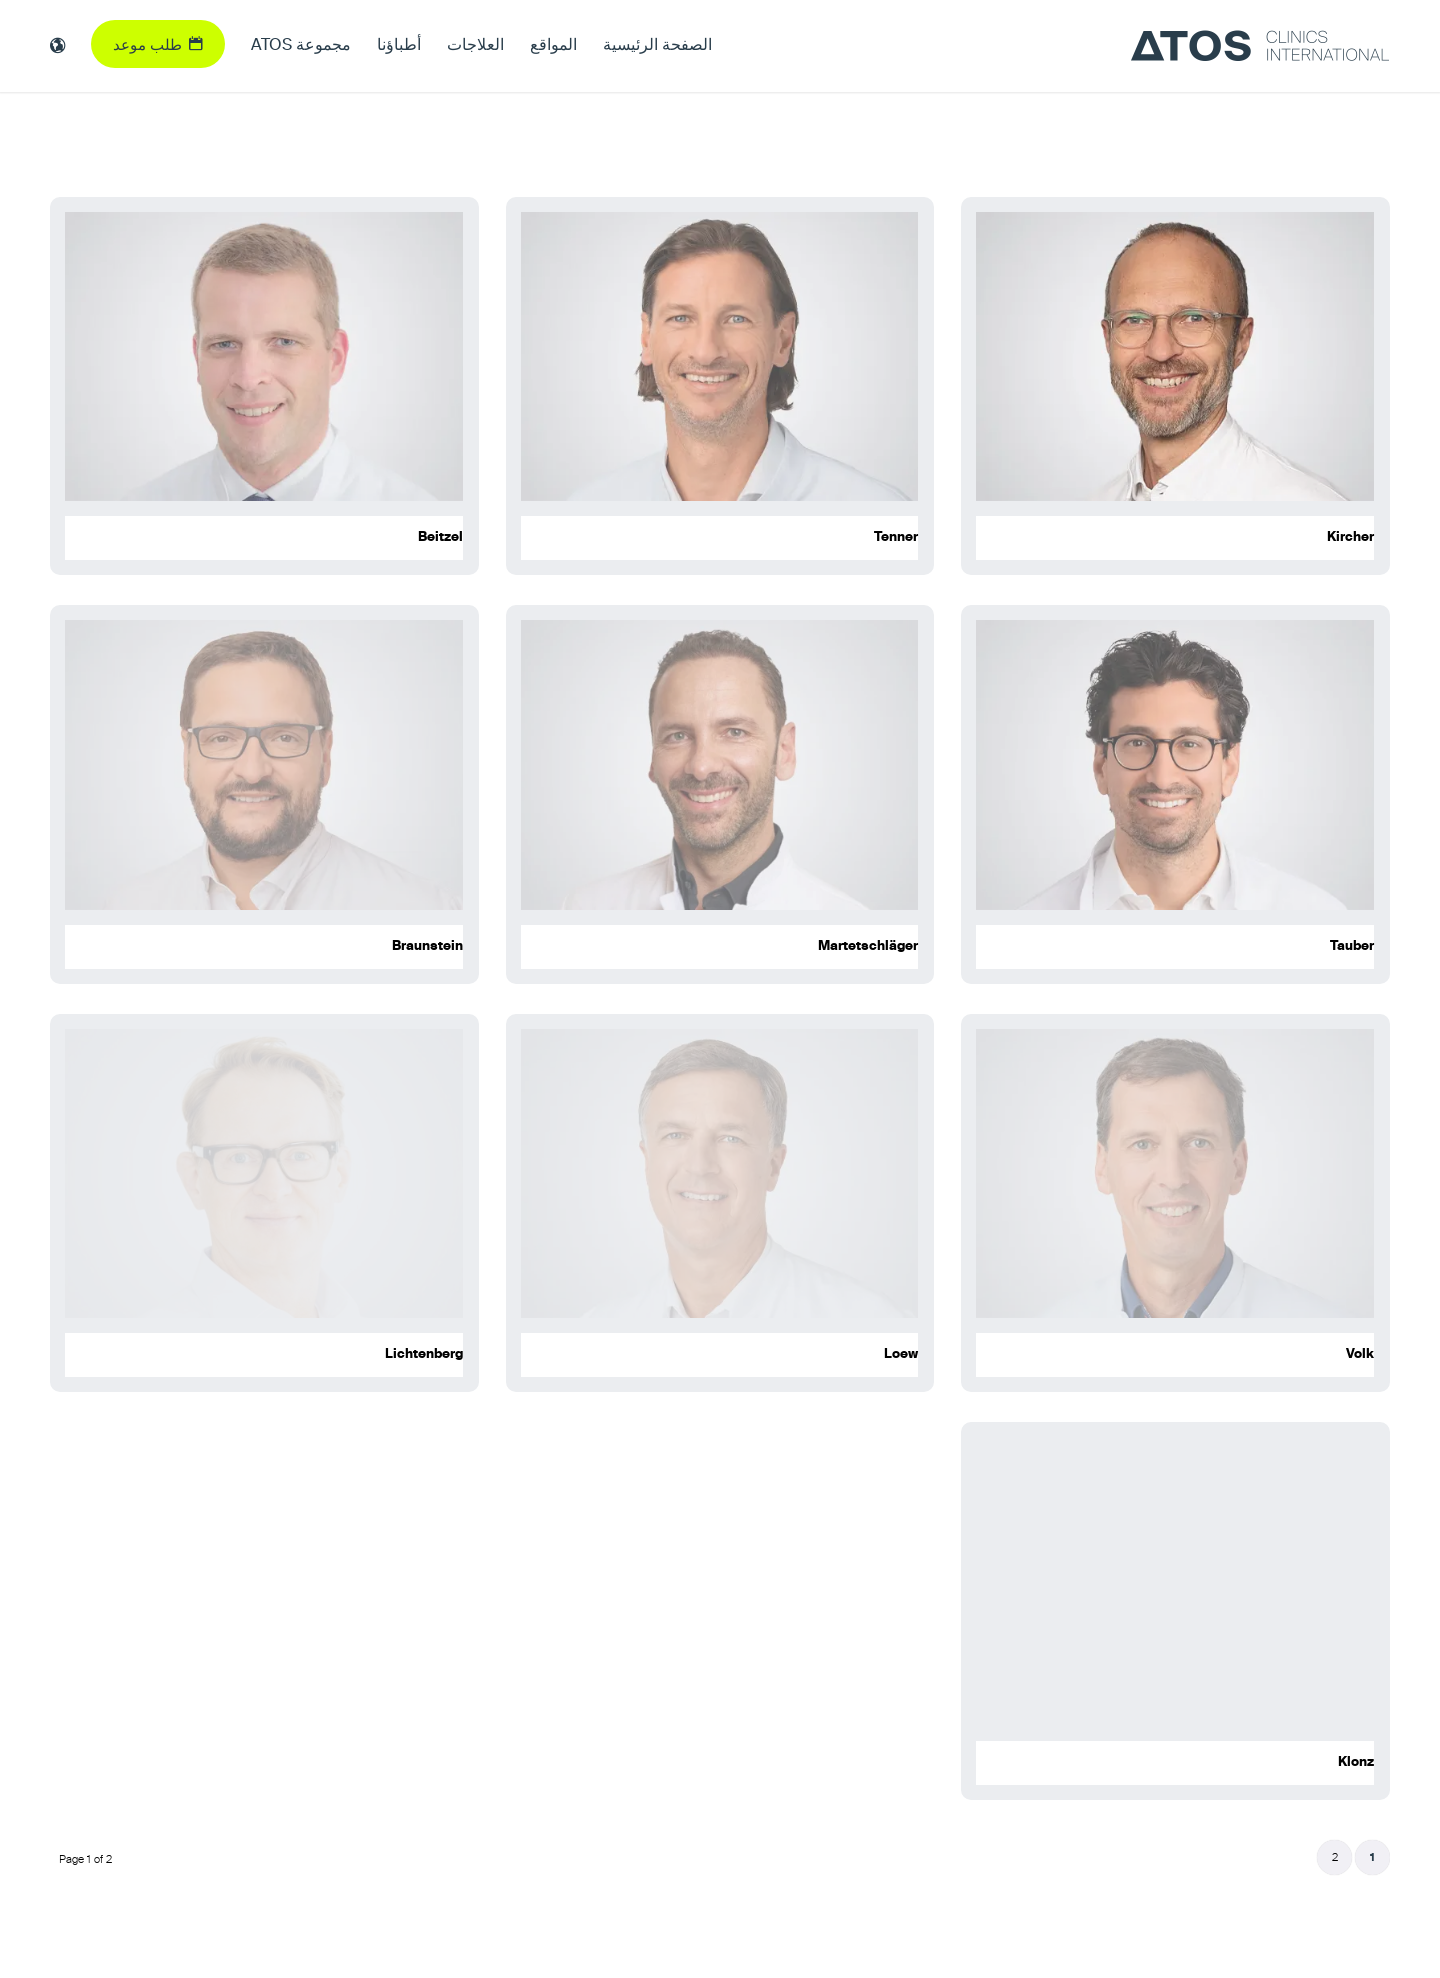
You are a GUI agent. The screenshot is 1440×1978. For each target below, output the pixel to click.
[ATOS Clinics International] (1260, 46)
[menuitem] (657, 46)
